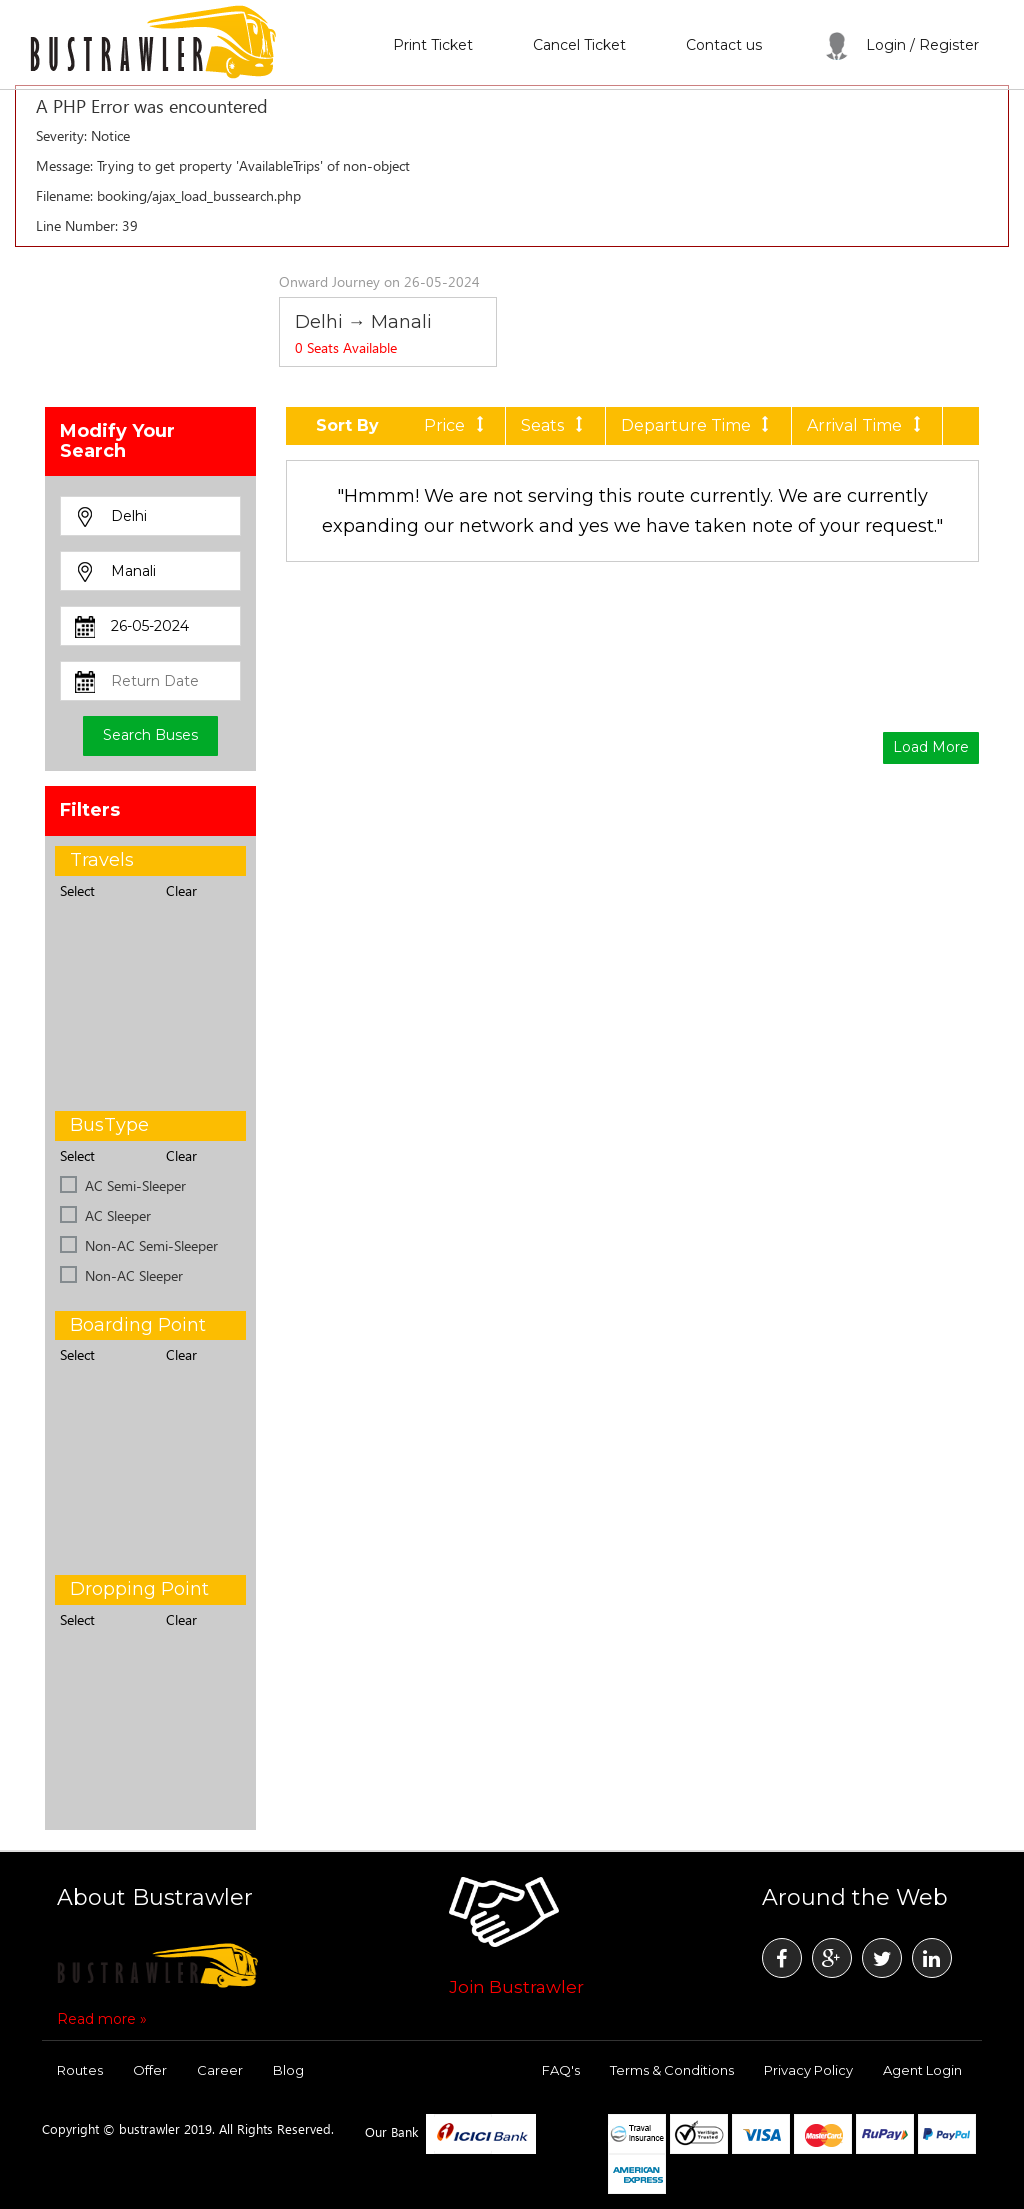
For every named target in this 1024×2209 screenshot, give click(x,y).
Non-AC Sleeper (134, 1275)
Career (220, 2070)
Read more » (102, 2019)
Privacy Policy (808, 2070)
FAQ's (561, 2070)
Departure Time (698, 425)
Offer (150, 2070)
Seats (555, 425)
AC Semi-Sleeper (135, 1185)
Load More (931, 747)
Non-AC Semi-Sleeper (151, 1245)
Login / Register (900, 45)
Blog (288, 2070)
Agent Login (922, 2070)
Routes (80, 2070)
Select (77, 890)
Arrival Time (867, 425)
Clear (181, 890)
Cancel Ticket (579, 45)
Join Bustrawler (516, 1987)
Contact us (724, 45)
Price (457, 425)
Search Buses (150, 735)
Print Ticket (433, 45)
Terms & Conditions (672, 2070)
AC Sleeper (118, 1215)
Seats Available (346, 347)
